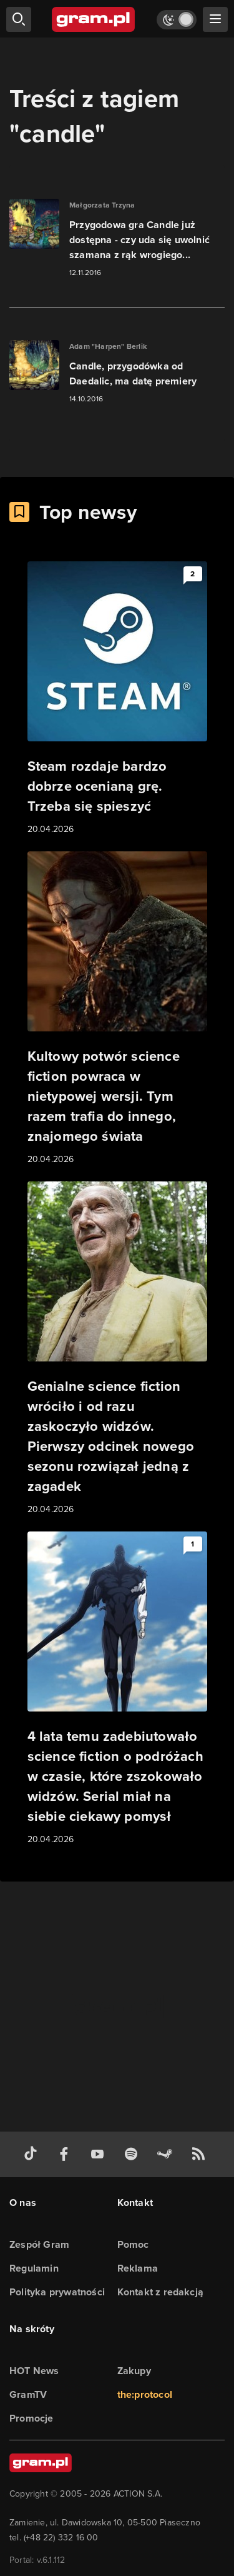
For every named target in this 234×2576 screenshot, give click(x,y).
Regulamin (34, 2268)
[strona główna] (94, 19)
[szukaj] (18, 19)
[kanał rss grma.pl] (201, 2154)
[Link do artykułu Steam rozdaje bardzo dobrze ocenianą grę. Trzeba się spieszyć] (117, 698)
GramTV (28, 2394)
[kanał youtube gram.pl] (100, 2154)
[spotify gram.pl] (134, 2154)
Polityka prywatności (57, 2292)
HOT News (34, 2370)
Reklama (137, 2268)
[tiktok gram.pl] (33, 2154)
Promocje (31, 2418)
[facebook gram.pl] (67, 2154)
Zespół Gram (39, 2244)
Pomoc (133, 2244)
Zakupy (134, 2370)
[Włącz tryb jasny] (177, 19)
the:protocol (144, 2394)
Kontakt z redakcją (160, 2292)
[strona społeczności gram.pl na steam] (167, 2154)
